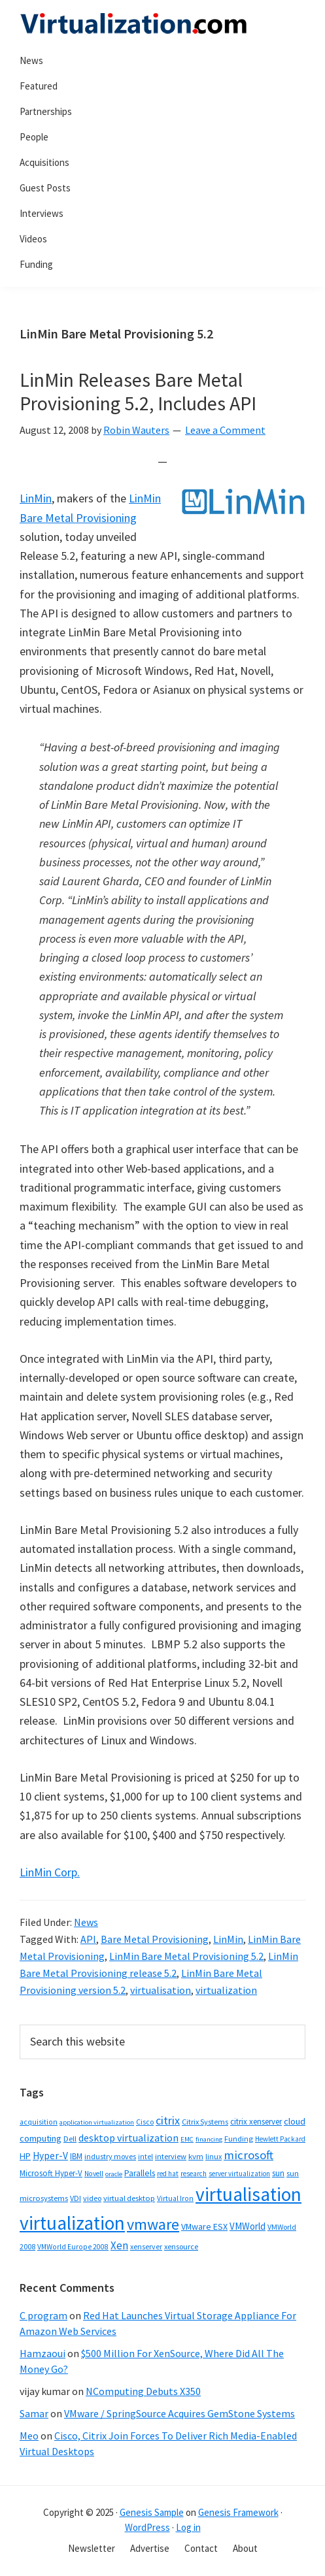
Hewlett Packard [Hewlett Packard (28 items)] (280, 2139)
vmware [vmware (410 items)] (153, 2224)
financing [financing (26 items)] (209, 2139)
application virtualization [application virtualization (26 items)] (97, 2122)
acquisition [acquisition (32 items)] (39, 2122)
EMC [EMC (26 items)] (187, 2139)
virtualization (226, 1990)
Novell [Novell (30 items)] (93, 2173)
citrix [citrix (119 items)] (168, 2120)
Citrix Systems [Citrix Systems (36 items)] (205, 2122)
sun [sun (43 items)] (278, 2173)
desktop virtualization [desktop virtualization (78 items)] (128, 2137)
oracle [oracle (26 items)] (113, 2174)
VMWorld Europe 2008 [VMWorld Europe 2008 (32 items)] (73, 2246)
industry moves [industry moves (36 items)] (110, 2156)
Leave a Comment (225, 429)
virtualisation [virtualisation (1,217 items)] (248, 2194)
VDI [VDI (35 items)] (75, 2198)
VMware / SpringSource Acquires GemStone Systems (179, 2413)
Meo (29, 2435)
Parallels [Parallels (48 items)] (139, 2173)
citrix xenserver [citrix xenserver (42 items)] (256, 2121)
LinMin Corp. (50, 1872)
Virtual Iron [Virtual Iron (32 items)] (175, 2198)
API (88, 1939)
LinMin (36, 498)
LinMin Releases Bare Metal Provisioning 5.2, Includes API (138, 391)
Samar (34, 2413)
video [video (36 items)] (92, 2198)
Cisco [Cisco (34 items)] (145, 2122)
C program (43, 2315)
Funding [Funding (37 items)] (238, 2139)
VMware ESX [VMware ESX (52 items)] (204, 2226)
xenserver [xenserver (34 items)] (146, 2246)
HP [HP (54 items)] (25, 2156)
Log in (188, 2527)
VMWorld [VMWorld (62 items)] (247, 2226)
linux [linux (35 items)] (213, 2156)
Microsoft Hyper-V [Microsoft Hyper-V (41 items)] (51, 2173)
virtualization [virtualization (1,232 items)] (72, 2223)
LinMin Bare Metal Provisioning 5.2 (186, 1956)
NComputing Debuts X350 (143, 2391)
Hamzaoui (42, 2353)
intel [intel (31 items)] (145, 2156)
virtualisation (160, 1990)
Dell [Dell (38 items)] (70, 2139)
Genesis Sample (152, 2512)
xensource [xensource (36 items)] (181, 2246)
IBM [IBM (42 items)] (76, 2156)
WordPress (147, 2527)
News (86, 1922)
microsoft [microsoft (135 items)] (248, 2154)
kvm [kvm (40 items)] (195, 2156)
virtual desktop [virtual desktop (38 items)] (129, 2198)
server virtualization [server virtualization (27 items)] (239, 2173)
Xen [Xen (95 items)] (119, 2245)
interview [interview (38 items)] (170, 2156)
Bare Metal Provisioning (155, 1939)
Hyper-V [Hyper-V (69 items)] (50, 2155)
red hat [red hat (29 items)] (168, 2173)
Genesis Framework (238, 2512)
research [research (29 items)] (193, 2173)
